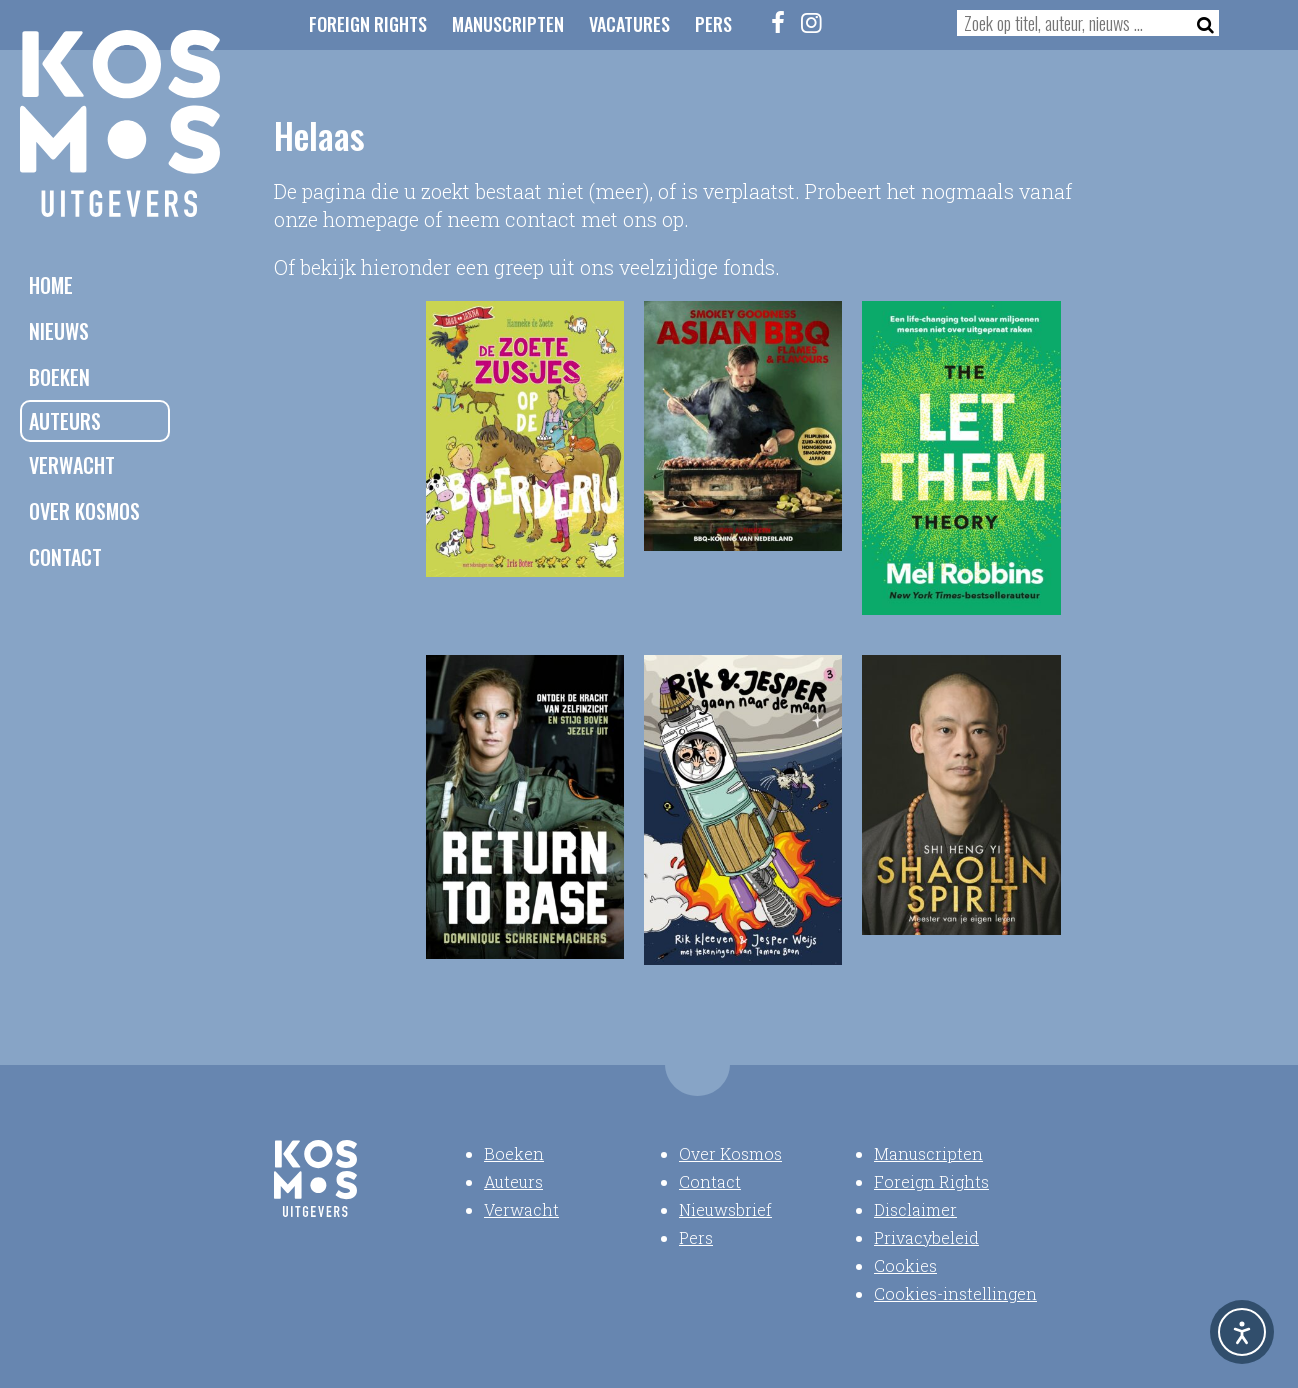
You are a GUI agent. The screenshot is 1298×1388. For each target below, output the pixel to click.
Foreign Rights (368, 24)
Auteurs (65, 421)
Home (51, 285)
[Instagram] (812, 22)
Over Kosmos (84, 511)
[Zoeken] (1199, 23)
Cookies (905, 1265)
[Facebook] (779, 22)
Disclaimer (915, 1209)
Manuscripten (508, 24)
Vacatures (629, 24)
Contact (65, 557)
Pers (713, 24)
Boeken (59, 377)
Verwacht (72, 465)
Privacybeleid (926, 1237)
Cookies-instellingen (955, 1293)
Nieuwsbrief (725, 1209)
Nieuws (59, 331)
